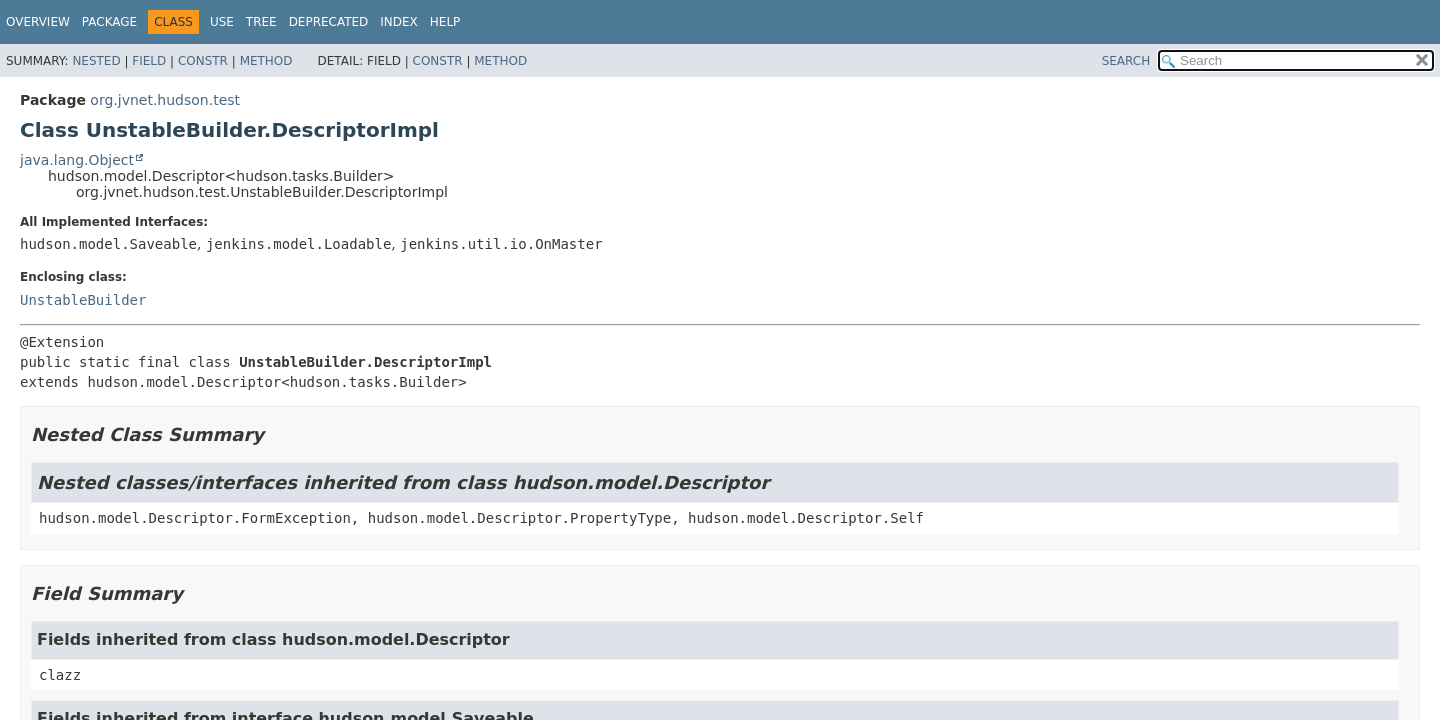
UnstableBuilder (83, 300)
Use (222, 22)
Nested (96, 61)
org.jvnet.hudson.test (165, 100)
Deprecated (329, 22)
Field (149, 61)
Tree (261, 22)
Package (109, 22)
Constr (203, 61)
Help (445, 22)
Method (266, 61)
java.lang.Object (77, 160)
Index (399, 22)
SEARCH (1126, 61)
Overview (38, 22)
